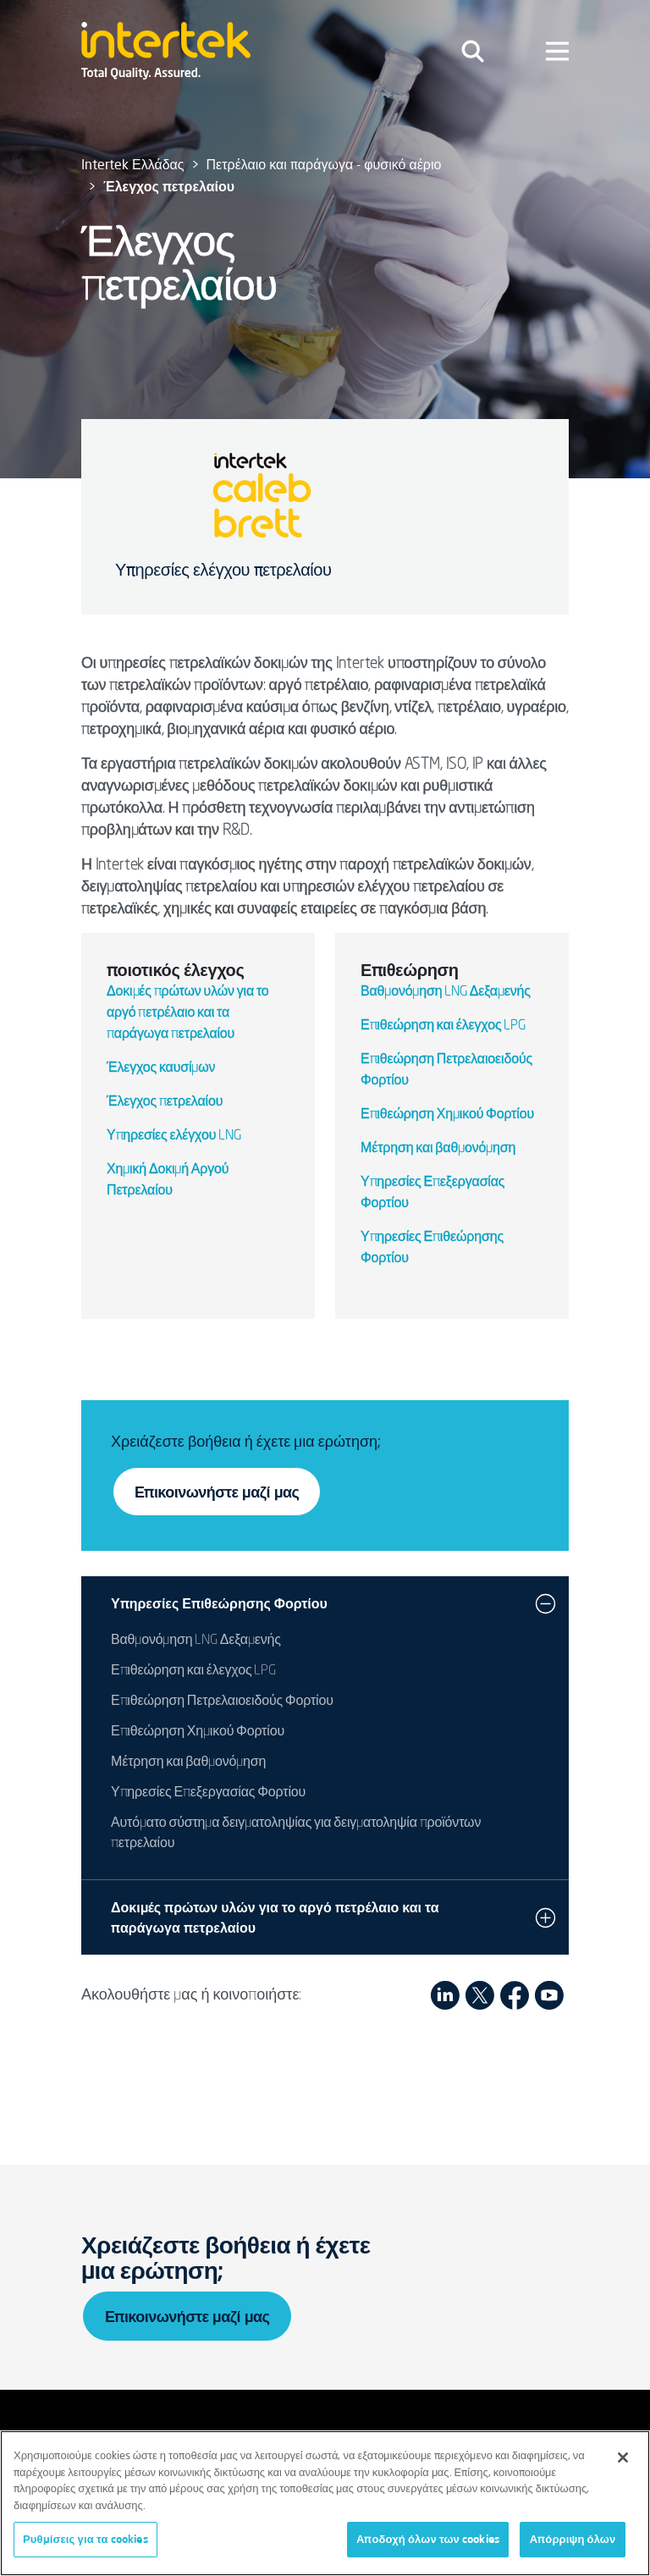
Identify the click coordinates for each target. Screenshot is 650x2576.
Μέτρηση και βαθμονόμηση (438, 1149)
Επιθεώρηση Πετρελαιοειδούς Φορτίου (222, 1701)
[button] (545, 1603)
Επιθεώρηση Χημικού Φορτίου (447, 1115)
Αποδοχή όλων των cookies (427, 2539)
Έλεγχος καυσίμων (161, 1068)
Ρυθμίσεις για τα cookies (85, 2539)
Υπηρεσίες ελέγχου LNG (174, 1136)
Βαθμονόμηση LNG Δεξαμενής (446, 992)
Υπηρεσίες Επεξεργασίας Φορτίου (208, 1793)
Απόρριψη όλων (573, 2539)
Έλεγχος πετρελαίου (165, 1102)
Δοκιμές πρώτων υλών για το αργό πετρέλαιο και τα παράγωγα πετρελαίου (188, 1013)
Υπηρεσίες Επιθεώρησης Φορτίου (219, 1603)
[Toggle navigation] (472, 50)
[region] (325, 2503)
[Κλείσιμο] (623, 2457)
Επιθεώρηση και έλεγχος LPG (443, 1026)
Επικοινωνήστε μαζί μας (217, 1491)
